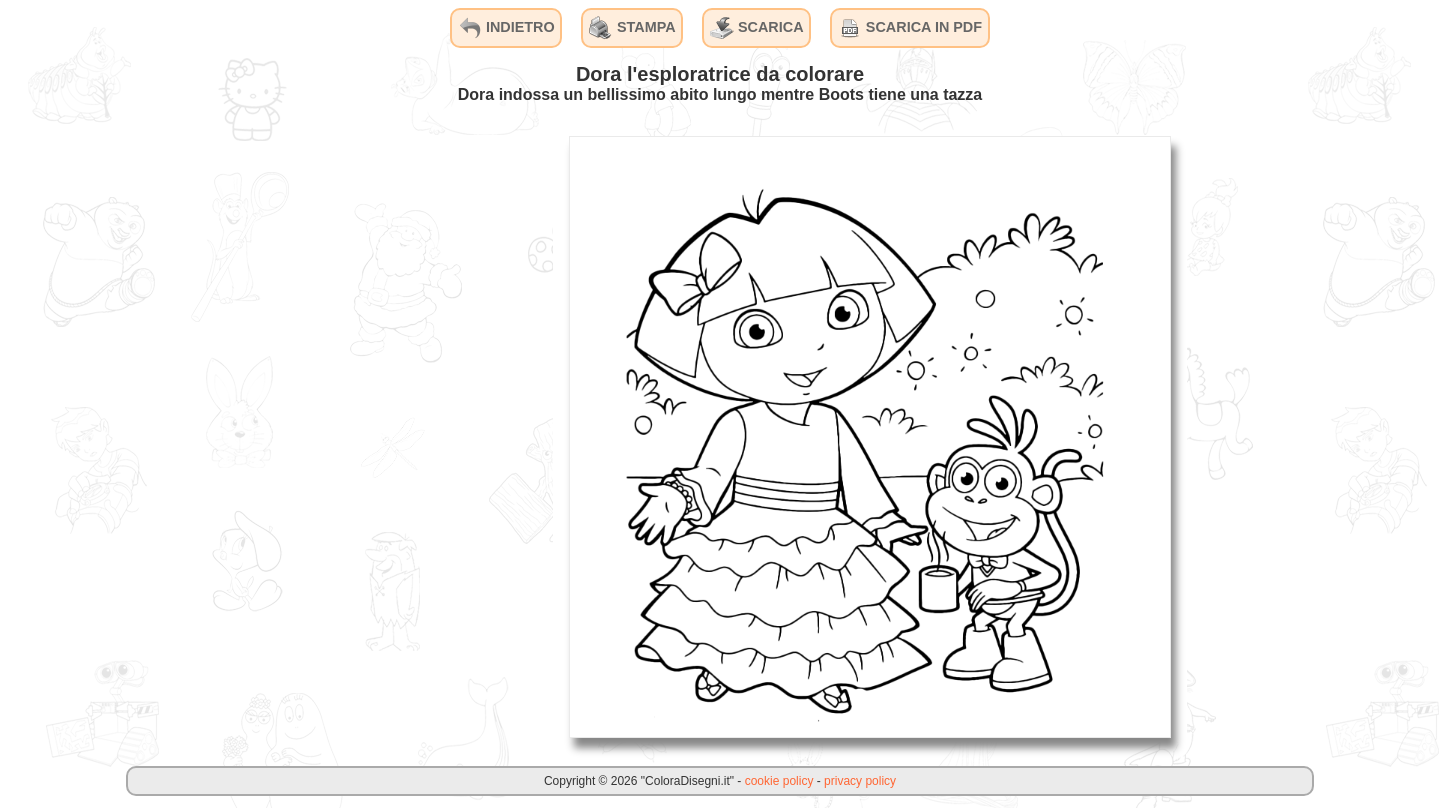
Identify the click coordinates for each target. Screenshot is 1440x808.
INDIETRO (506, 28)
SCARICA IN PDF (910, 28)
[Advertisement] (403, 436)
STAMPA (632, 28)
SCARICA (757, 28)
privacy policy (860, 781)
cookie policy (779, 781)
